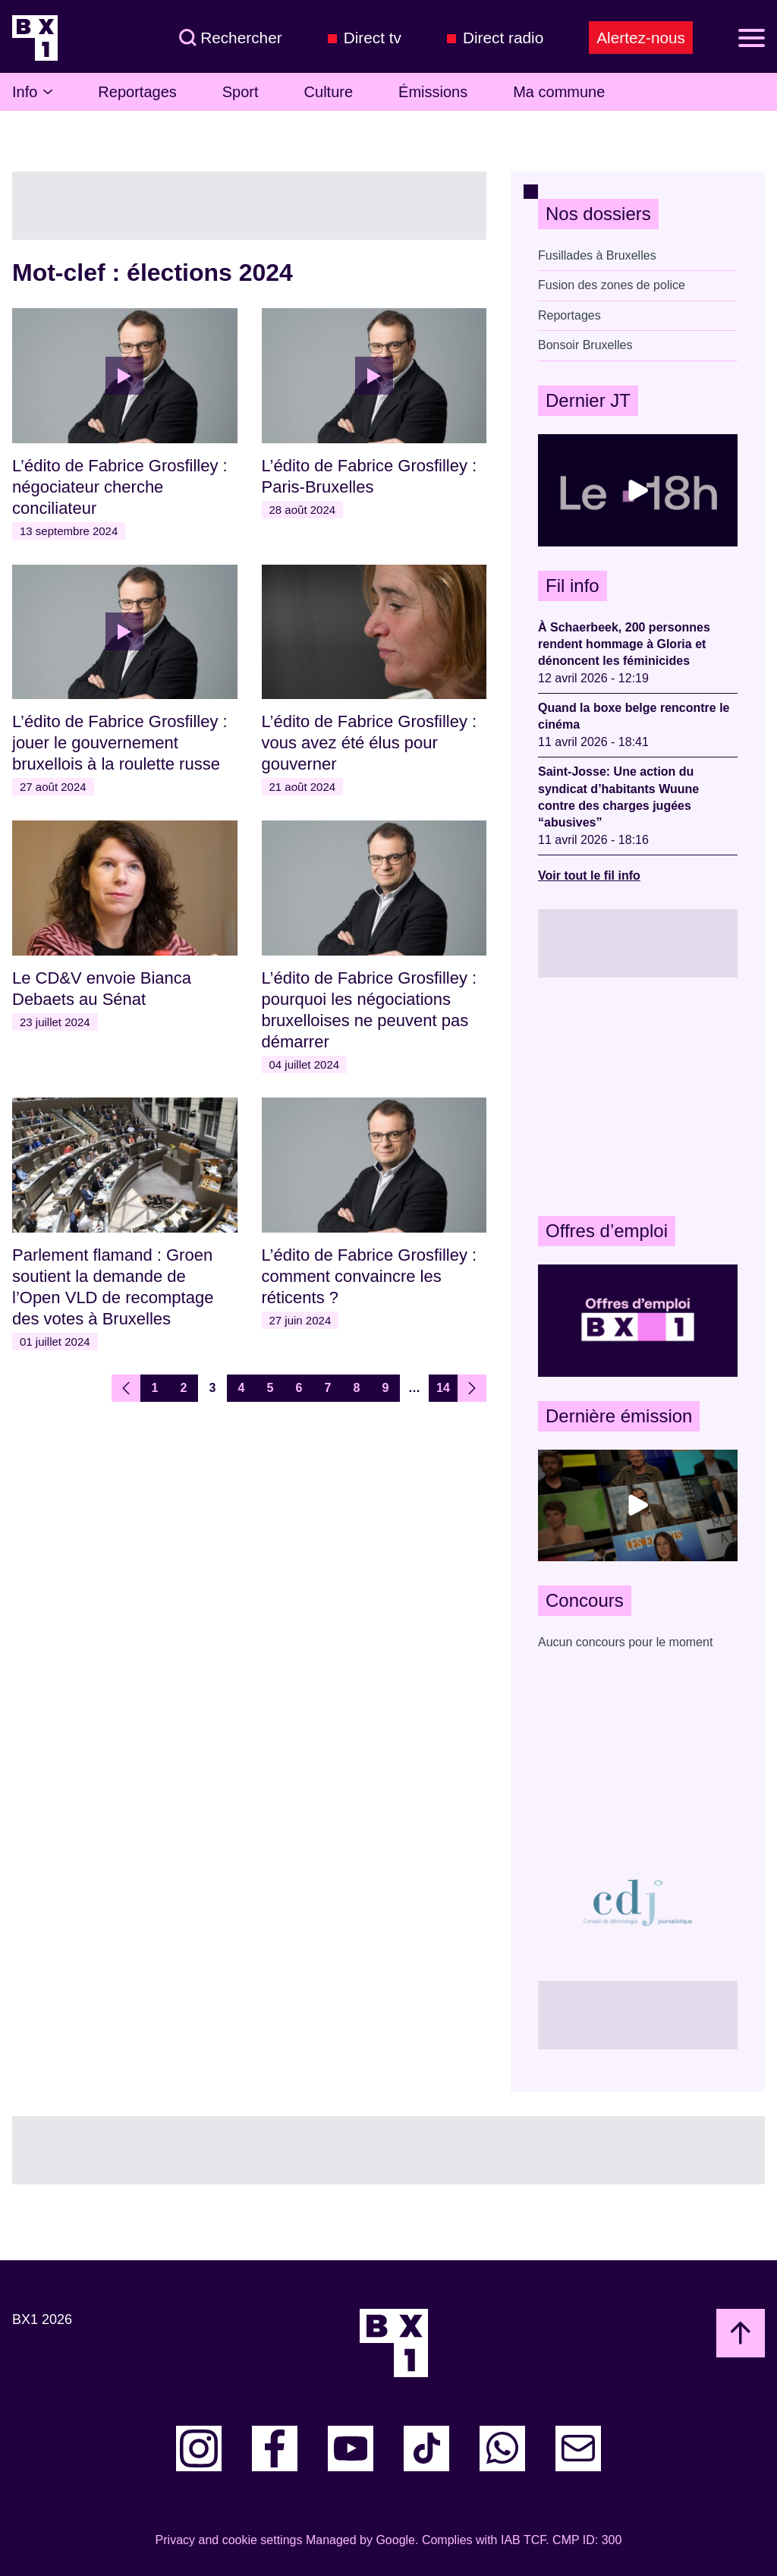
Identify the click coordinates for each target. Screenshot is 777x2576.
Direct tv (372, 37)
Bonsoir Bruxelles (585, 345)
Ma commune (559, 91)
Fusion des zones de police (611, 285)
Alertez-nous (640, 37)
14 (443, 1387)
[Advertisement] (638, 1097)
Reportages (137, 91)
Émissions (432, 91)
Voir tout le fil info (589, 875)
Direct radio (503, 37)
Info (32, 91)
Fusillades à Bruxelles (597, 255)
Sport (240, 91)
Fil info (572, 585)
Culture (328, 91)
